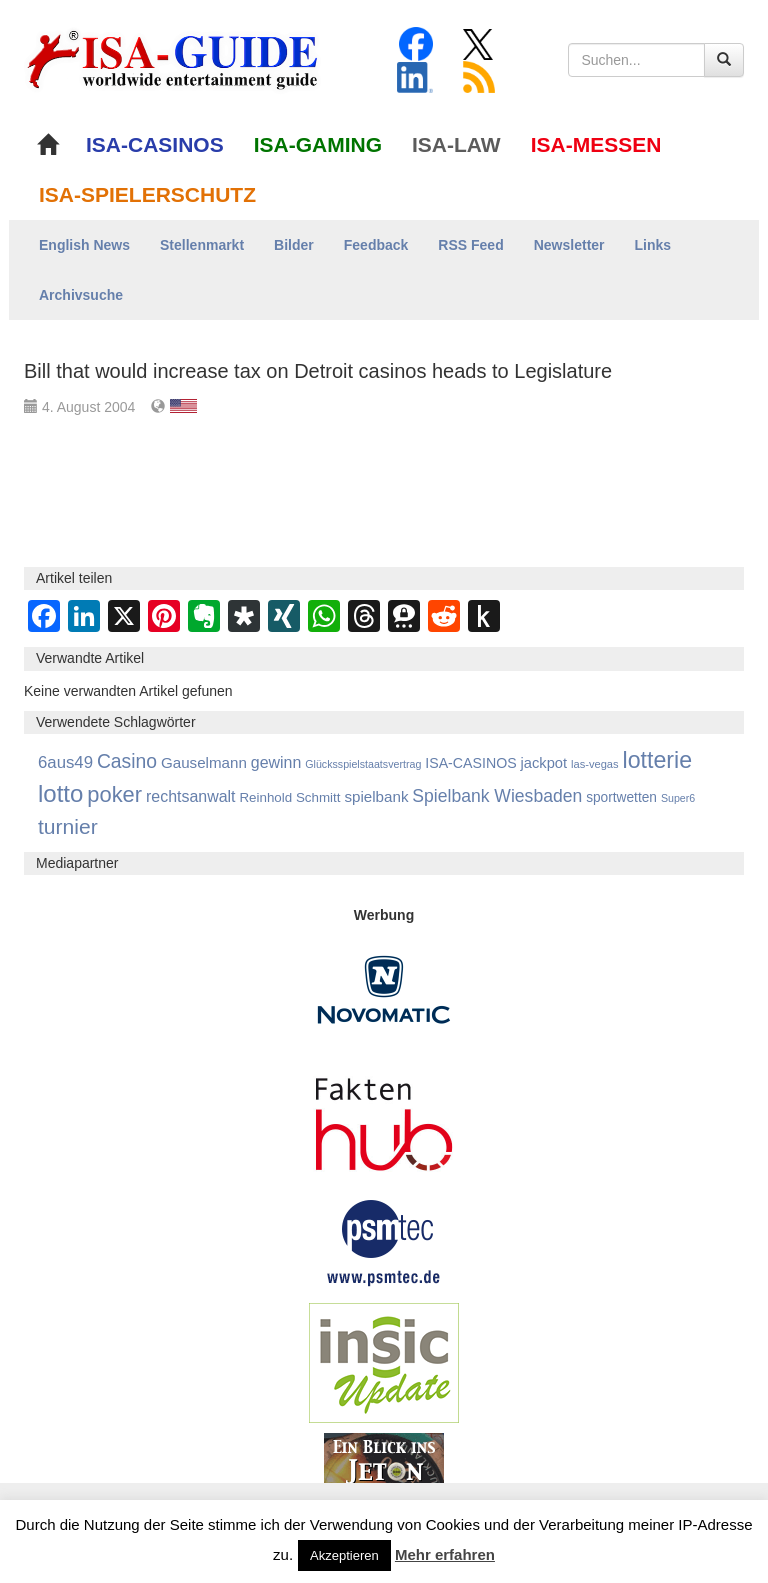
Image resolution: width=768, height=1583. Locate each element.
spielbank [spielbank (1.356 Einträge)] (376, 796)
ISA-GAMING (318, 144)
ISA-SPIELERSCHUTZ (147, 194)
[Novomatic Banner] (384, 989)
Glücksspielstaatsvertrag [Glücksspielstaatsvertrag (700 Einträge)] (363, 764)
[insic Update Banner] (384, 1362)
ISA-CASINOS (155, 144)
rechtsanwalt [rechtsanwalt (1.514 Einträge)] (191, 796)
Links (653, 245)
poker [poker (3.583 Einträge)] (114, 794)
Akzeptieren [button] (344, 1555)
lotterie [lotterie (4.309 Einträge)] (657, 760)
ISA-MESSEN (596, 144)
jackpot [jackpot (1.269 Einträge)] (544, 763)
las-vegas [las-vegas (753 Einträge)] (595, 764)
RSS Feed (470, 245)
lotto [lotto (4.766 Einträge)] (60, 793)
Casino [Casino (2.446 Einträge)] (127, 761)
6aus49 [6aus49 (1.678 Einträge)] (65, 762)
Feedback (376, 245)
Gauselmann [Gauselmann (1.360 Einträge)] (204, 762)
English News (84, 245)
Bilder (294, 245)
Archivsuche (81, 295)
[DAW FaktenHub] (384, 1119)
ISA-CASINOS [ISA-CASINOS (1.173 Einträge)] (470, 763)
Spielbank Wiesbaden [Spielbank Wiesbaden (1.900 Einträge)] (497, 796)
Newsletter (569, 245)
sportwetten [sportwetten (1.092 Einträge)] (621, 797)
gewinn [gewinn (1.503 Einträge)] (276, 762)
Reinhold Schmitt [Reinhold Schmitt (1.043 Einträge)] (289, 797)
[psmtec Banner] (384, 1240)
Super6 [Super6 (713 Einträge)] (678, 798)
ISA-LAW (456, 144)
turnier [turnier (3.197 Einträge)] (68, 826)
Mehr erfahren (445, 1554)
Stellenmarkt (202, 245)
